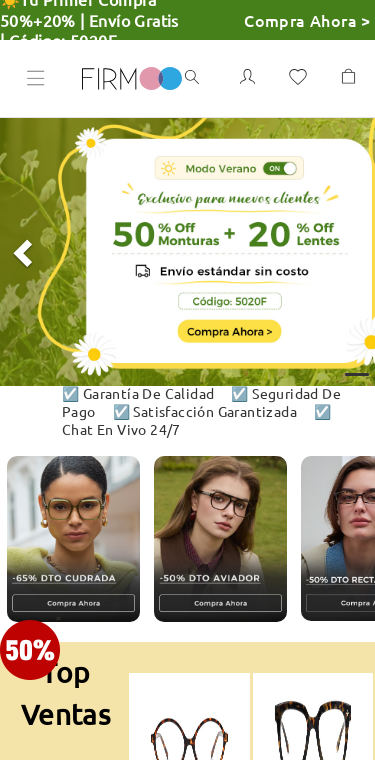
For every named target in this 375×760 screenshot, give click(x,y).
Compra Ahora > (307, 20)
